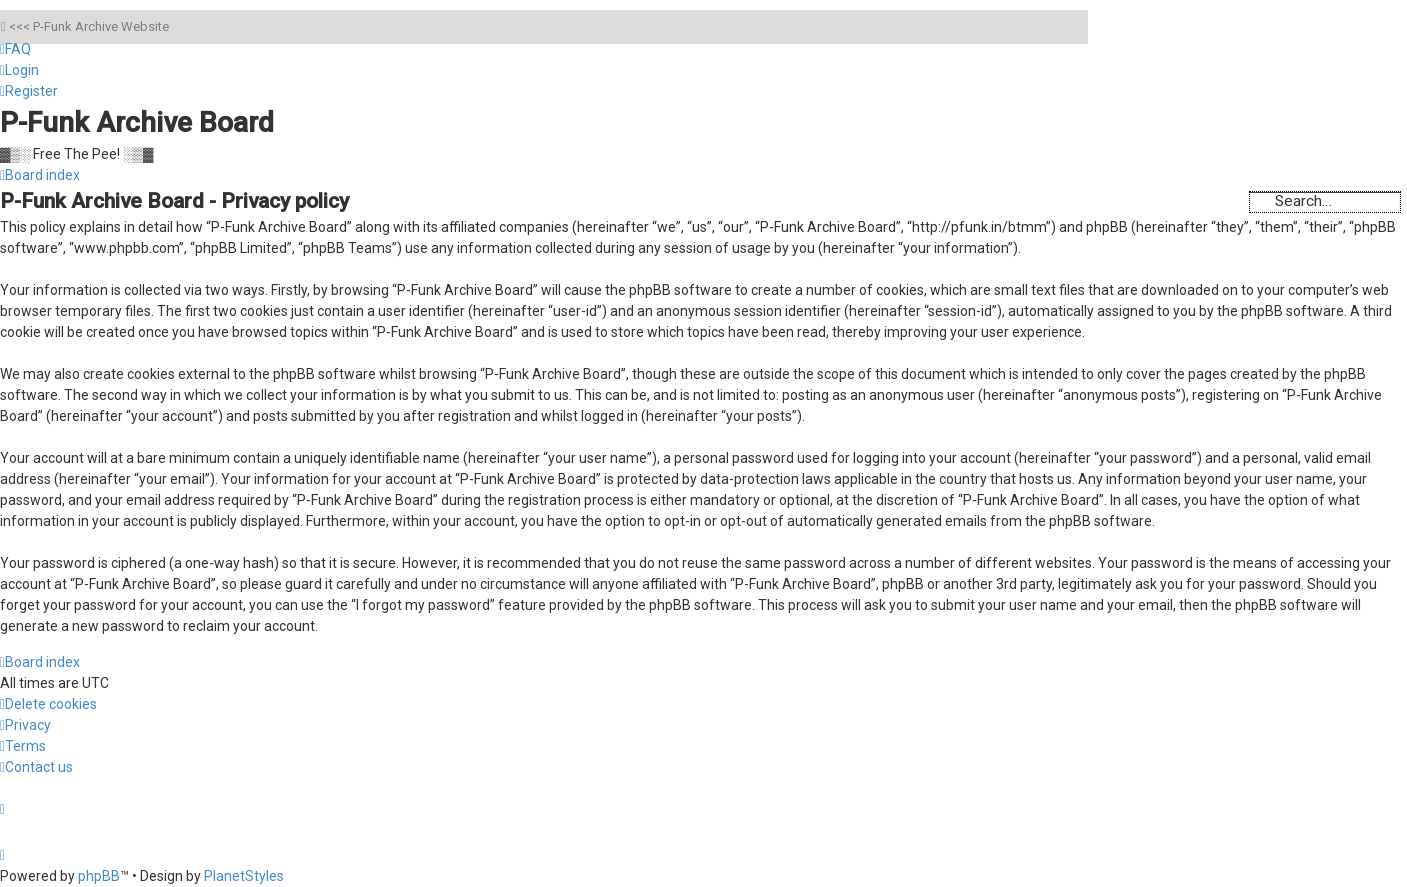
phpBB (99, 876)
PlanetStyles (244, 876)
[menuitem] (15, 49)
